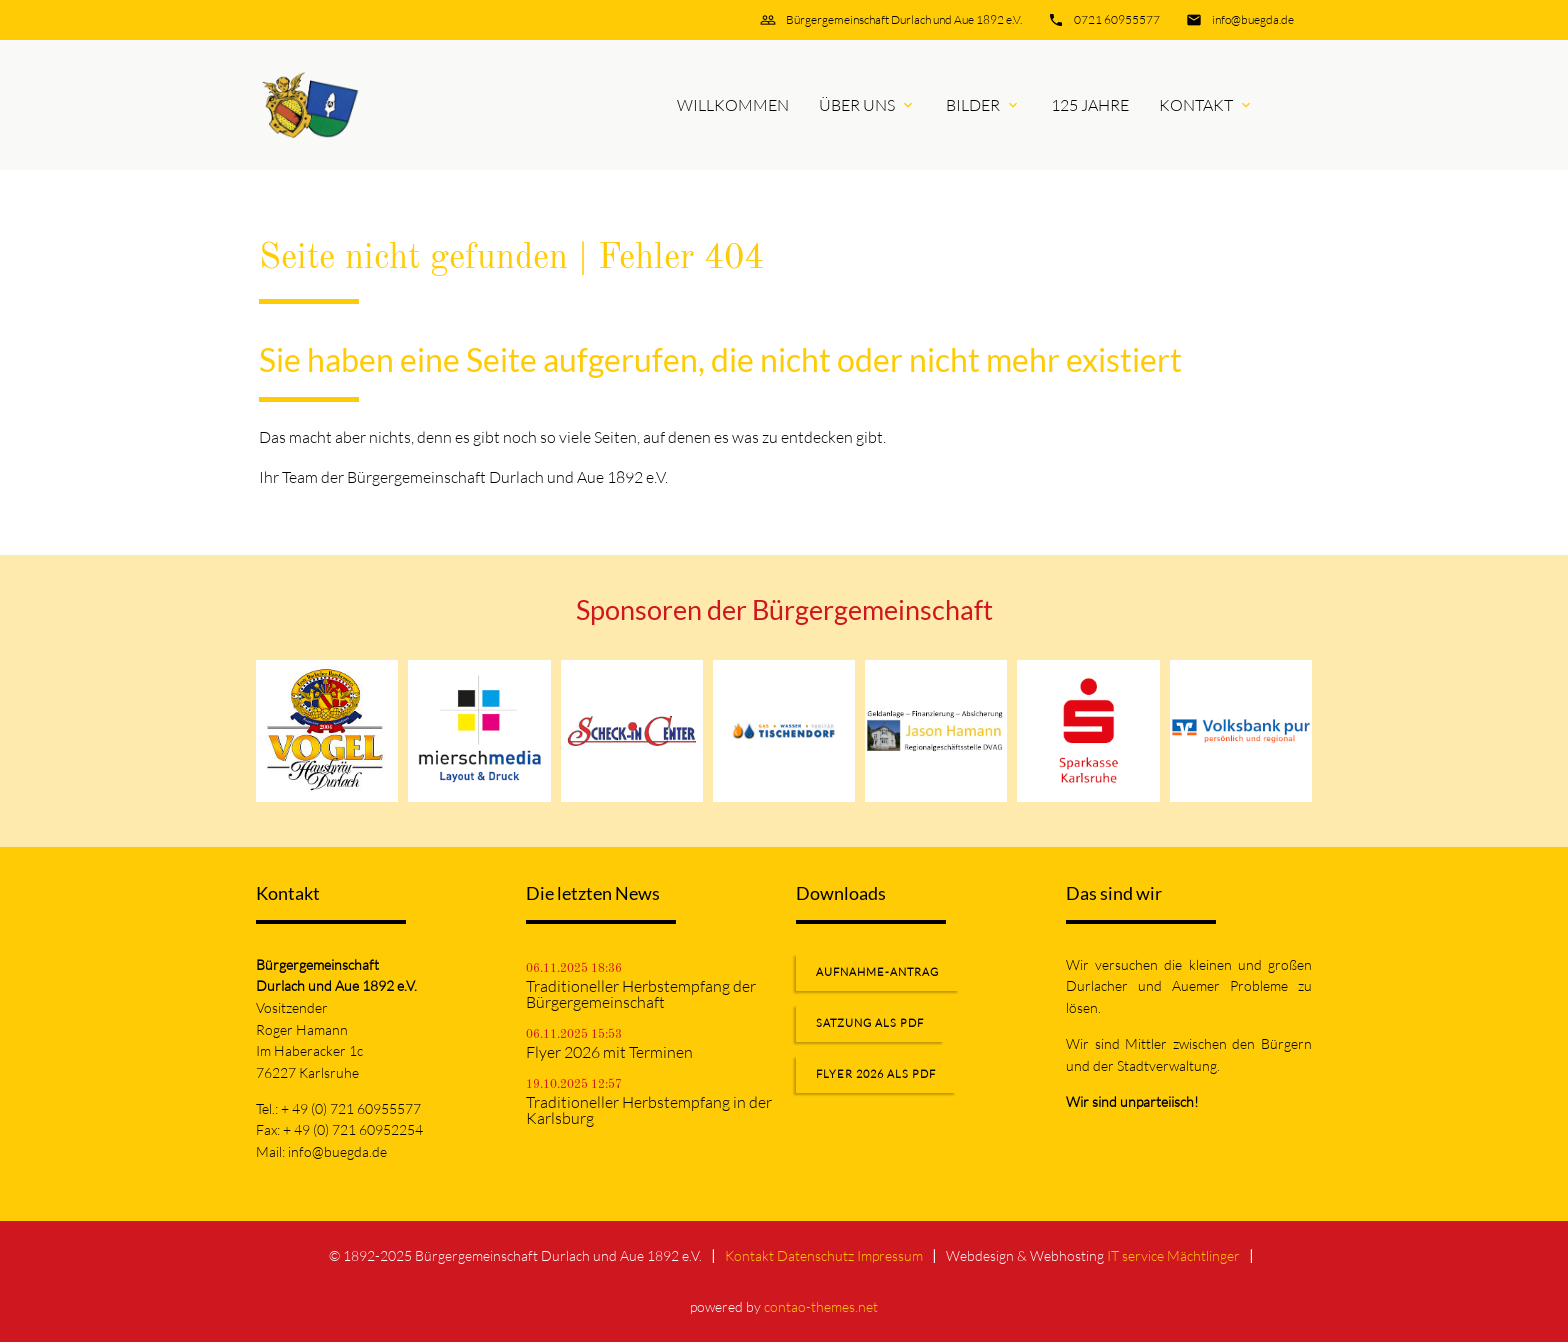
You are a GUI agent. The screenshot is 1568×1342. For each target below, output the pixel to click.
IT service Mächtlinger (1173, 1255)
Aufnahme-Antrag (877, 972)
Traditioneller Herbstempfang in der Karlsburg (649, 1110)
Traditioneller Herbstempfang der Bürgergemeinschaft (641, 994)
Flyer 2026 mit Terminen (609, 1052)
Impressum (890, 1255)
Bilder (973, 105)
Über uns (857, 105)
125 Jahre (1090, 105)
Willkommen (733, 105)
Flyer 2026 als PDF (876, 1074)
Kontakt (1196, 105)
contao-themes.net (821, 1306)
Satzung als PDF (870, 1023)
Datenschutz (815, 1255)
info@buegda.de (1253, 19)
